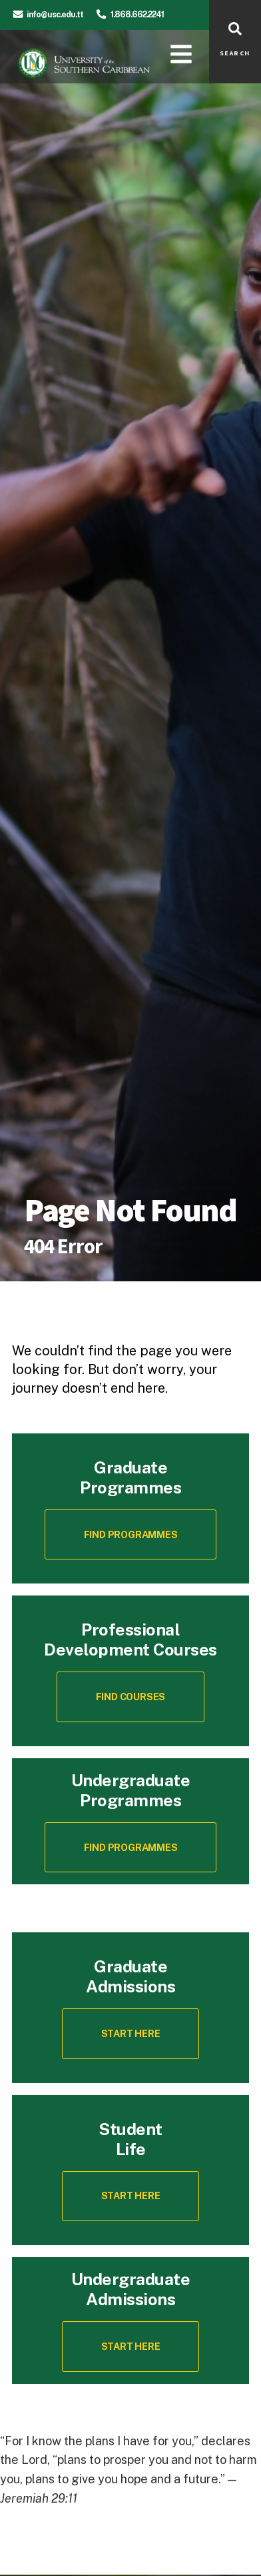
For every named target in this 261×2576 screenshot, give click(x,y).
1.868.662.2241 (137, 14)
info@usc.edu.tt (55, 14)
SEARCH (235, 53)
